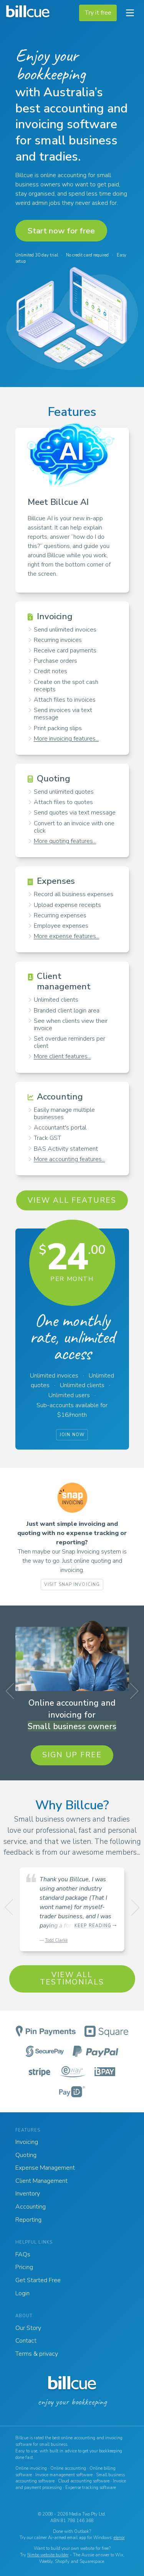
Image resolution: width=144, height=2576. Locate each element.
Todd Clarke (56, 1940)
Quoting (25, 2155)
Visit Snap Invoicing (72, 1584)
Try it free (97, 12)
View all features (72, 1200)
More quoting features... (65, 841)
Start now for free (61, 230)
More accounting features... (69, 1159)
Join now (72, 1435)
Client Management (41, 2181)
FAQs (22, 2254)
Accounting (30, 2206)
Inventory (27, 2193)
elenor (119, 2538)
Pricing (24, 2267)
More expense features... (66, 936)
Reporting (28, 2220)
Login (22, 2293)
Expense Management (45, 2168)
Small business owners (72, 1726)
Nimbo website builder (48, 2555)
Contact (25, 2340)
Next (132, 1692)
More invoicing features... (66, 738)
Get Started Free (38, 2280)
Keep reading (92, 1926)
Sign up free (72, 1755)
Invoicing (26, 2142)
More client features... (62, 1056)
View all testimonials (72, 1978)
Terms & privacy (36, 2354)
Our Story (28, 2328)
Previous (11, 1692)
